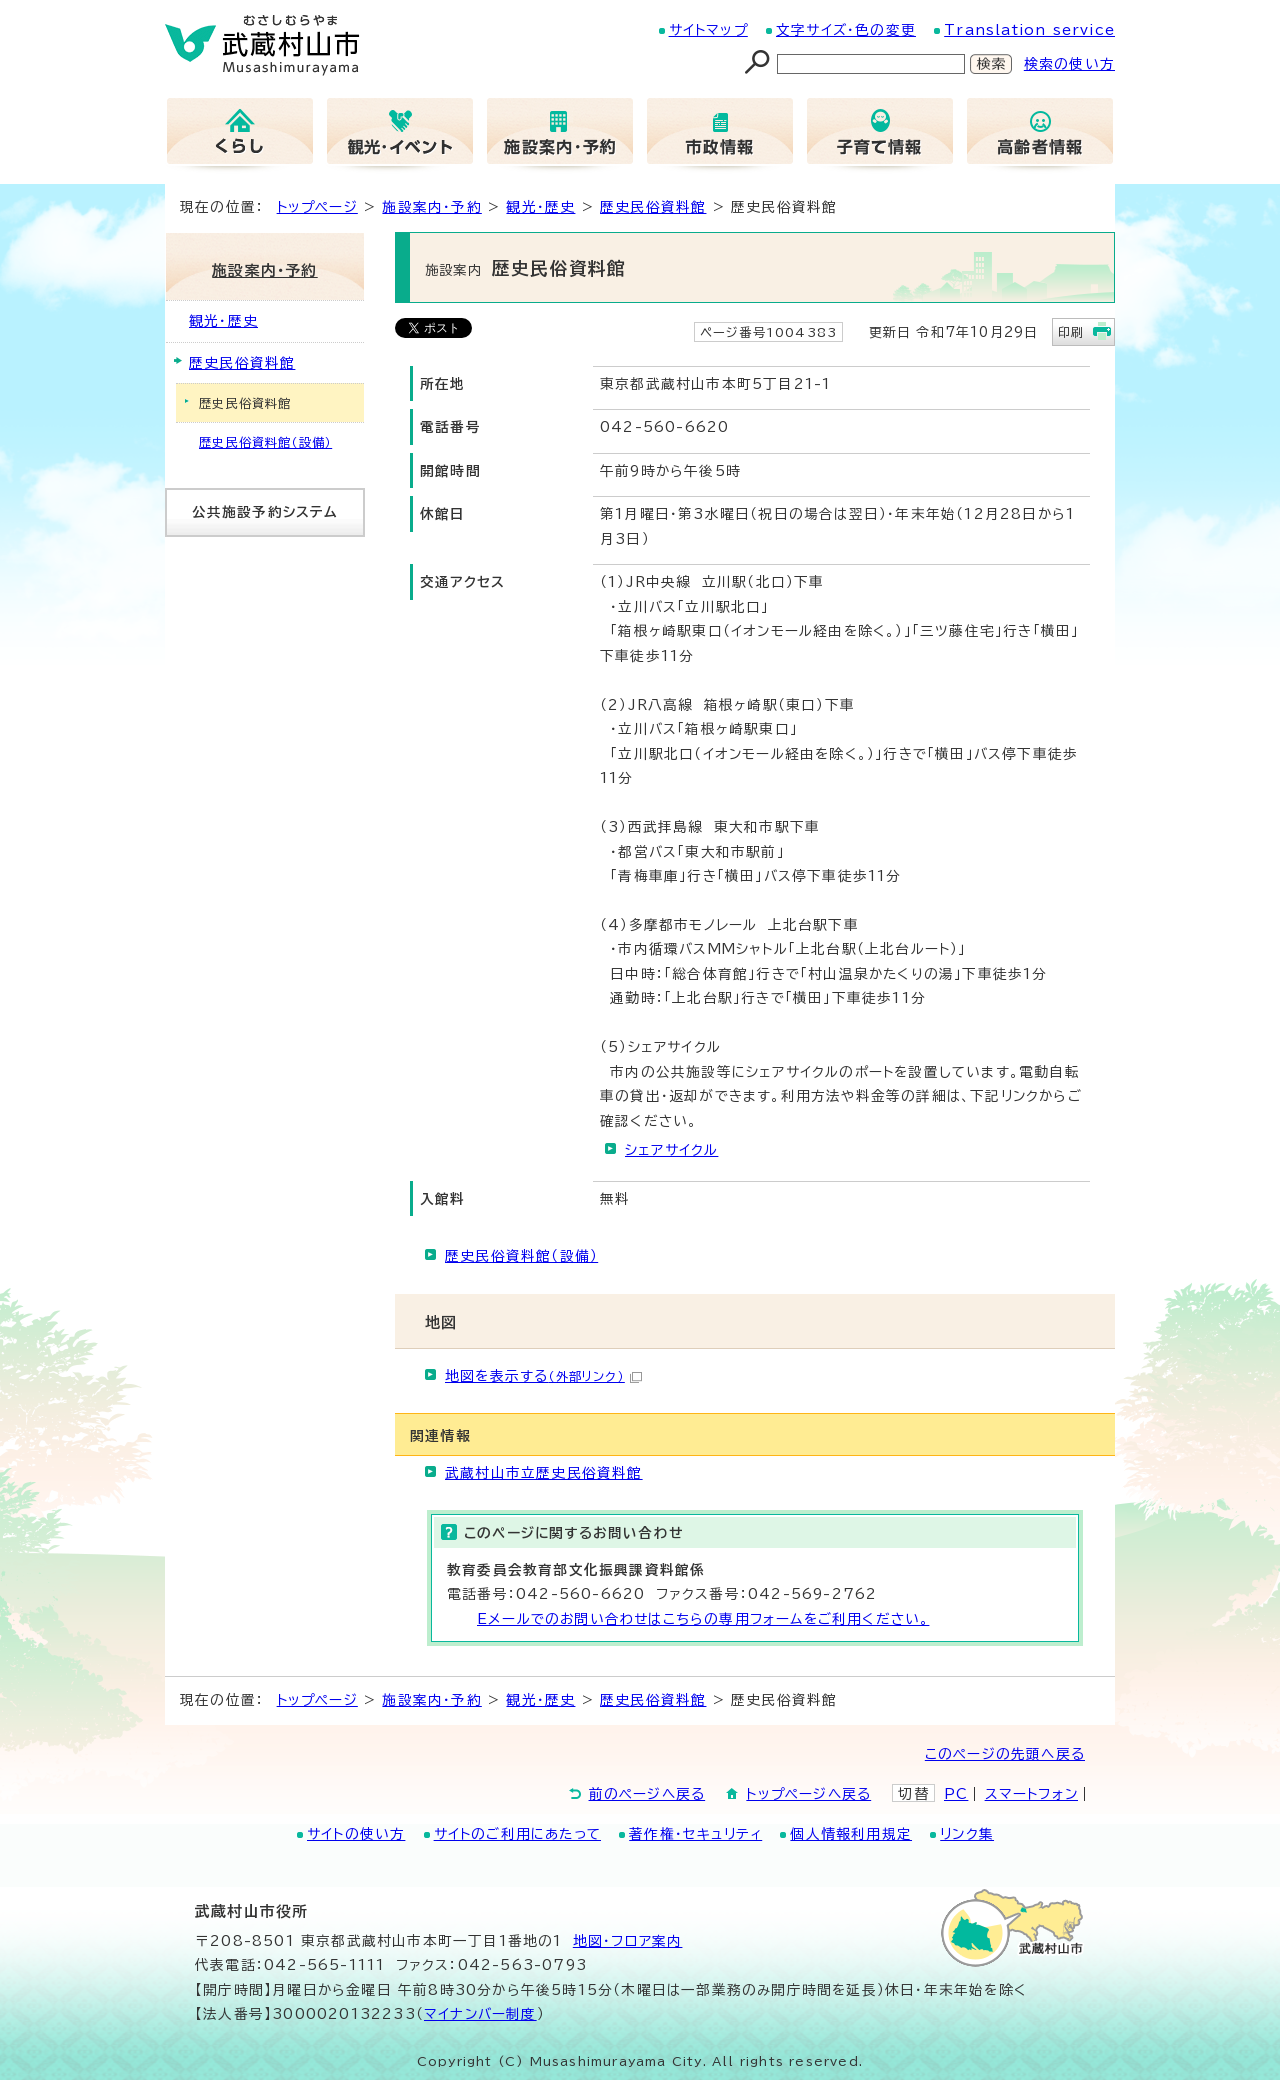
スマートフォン (1031, 1794)
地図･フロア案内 (628, 1941)
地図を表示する (543, 1376)
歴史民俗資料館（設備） (521, 1256)
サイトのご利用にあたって (517, 1834)
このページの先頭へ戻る (1005, 1754)
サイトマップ (708, 30)
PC (956, 1794)
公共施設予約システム (265, 512)
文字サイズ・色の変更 (846, 30)
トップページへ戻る (808, 1794)
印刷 (1071, 332)
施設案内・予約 (431, 207)
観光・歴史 (540, 207)
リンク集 (967, 1834)
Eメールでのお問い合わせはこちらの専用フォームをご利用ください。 (703, 1619)
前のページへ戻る (647, 1794)
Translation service (1029, 30)
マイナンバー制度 (480, 2014)
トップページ (317, 207)
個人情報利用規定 (851, 1834)
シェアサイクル (671, 1150)
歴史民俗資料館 (653, 207)
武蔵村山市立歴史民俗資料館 (544, 1473)
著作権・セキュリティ (695, 1834)
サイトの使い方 (356, 1834)
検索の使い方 (1069, 64)
